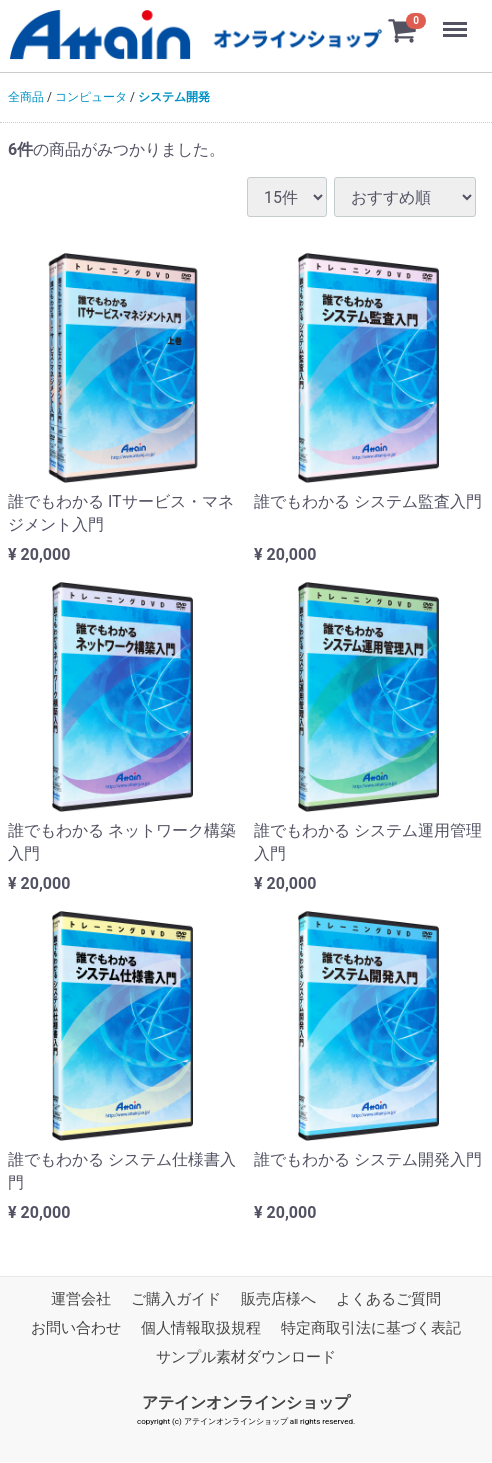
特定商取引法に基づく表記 (371, 1328)
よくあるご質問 (388, 1299)
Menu (457, 20)
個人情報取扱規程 (201, 1328)
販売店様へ (278, 1299)
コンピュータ (91, 97)
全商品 (26, 97)
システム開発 (174, 97)
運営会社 (81, 1299)
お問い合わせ (76, 1328)
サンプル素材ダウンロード (246, 1357)
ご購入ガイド (176, 1299)
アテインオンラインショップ (246, 1402)
